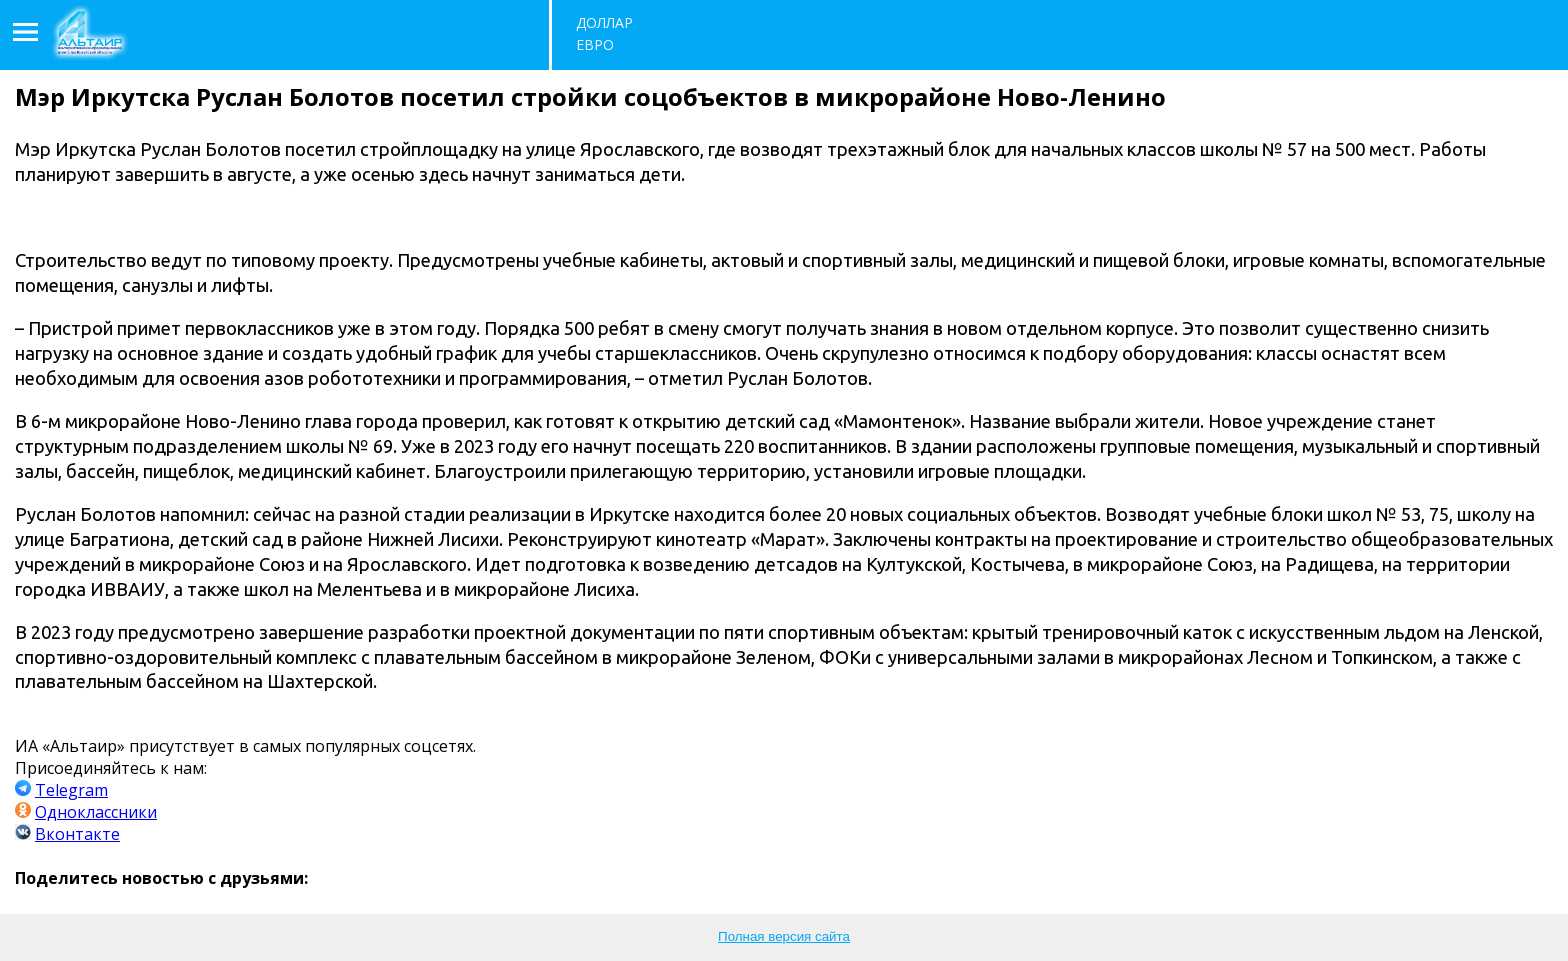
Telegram (71, 790)
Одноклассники (96, 812)
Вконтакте (77, 834)
